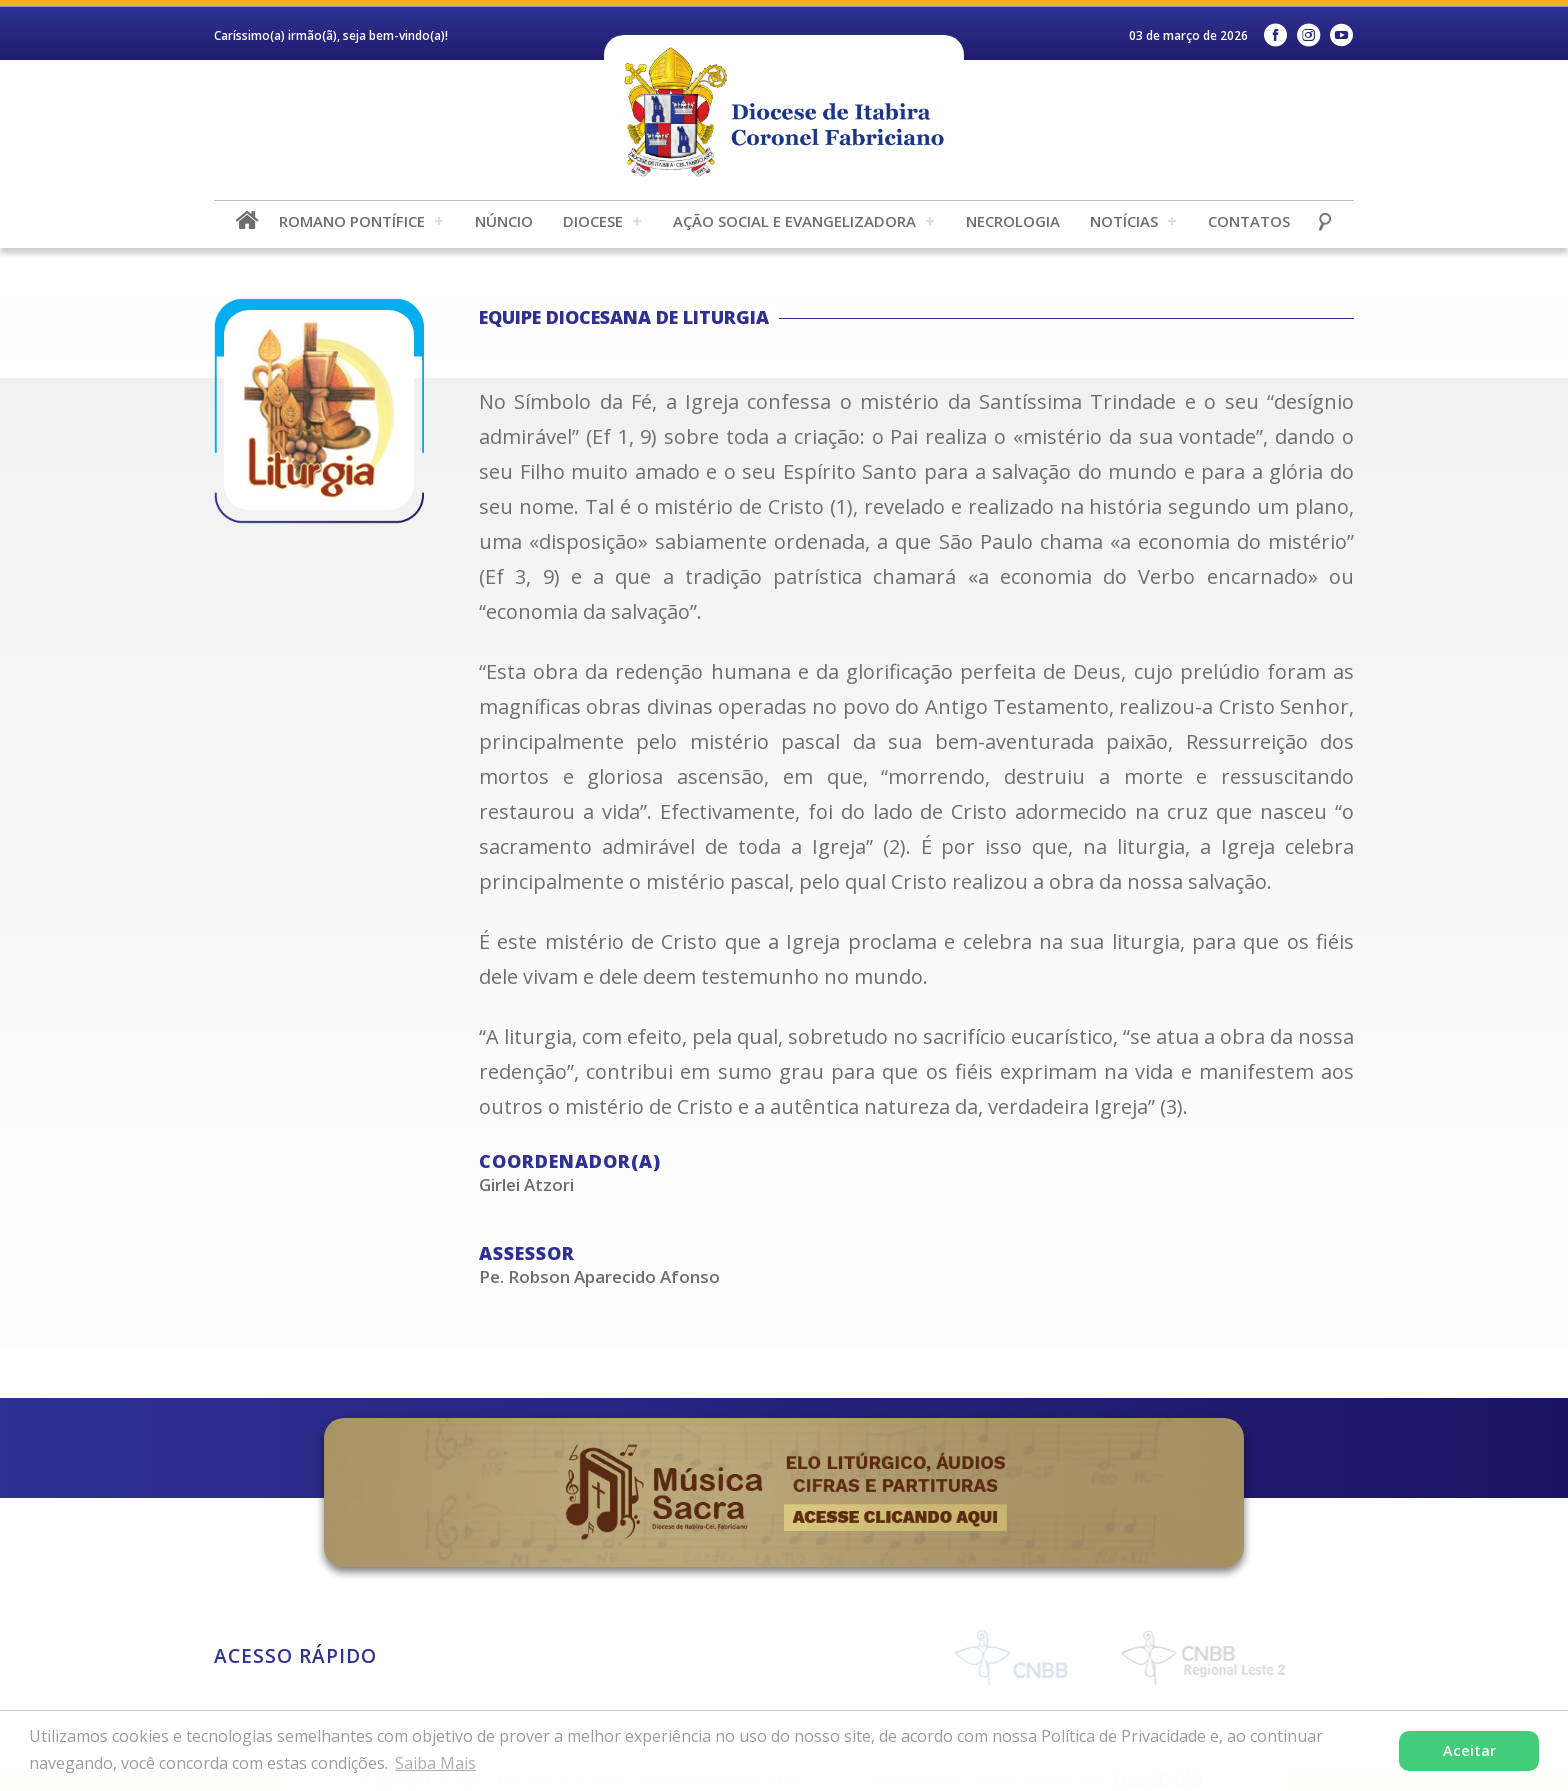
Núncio (504, 221)
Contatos (1249, 221)
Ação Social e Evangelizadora (794, 221)
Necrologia (1013, 221)
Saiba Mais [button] (435, 1763)
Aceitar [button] (1469, 1750)
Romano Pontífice (352, 221)
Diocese (593, 221)
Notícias (1124, 221)
